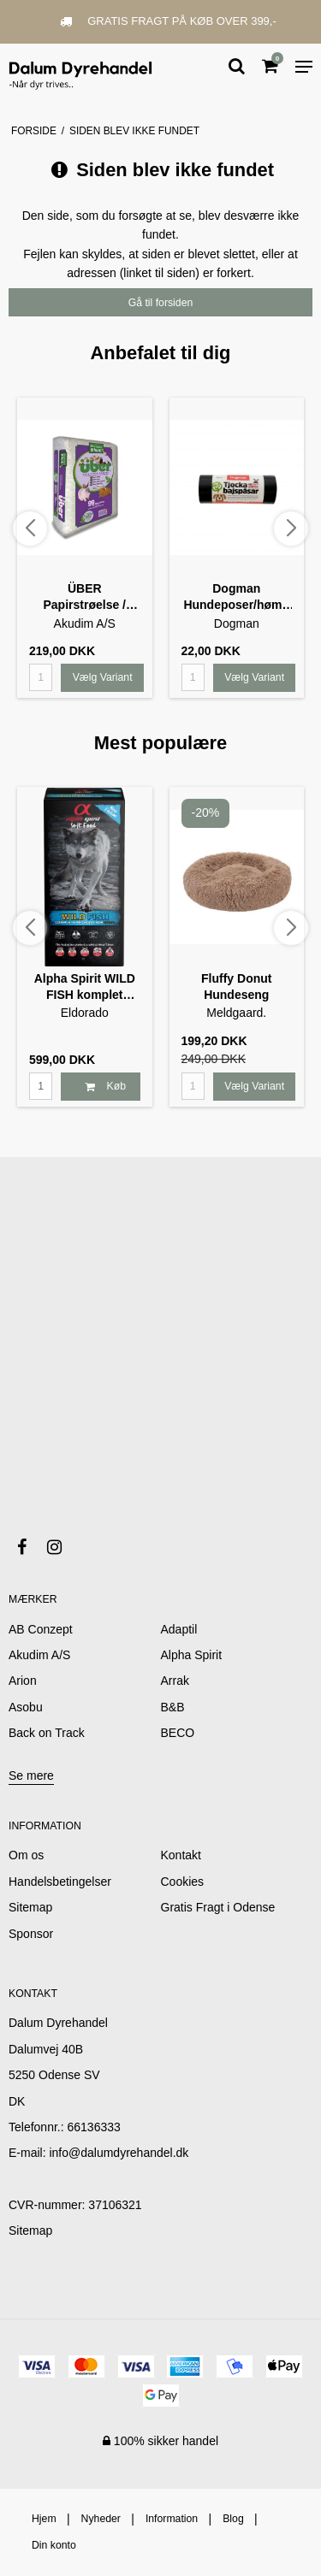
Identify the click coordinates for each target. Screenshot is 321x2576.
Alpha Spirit (192, 1655)
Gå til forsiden (160, 303)
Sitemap (30, 2230)
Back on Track (47, 1733)
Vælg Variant (103, 677)
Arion (23, 1680)
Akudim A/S (39, 1655)
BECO (178, 1733)
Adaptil (179, 1629)
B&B (173, 1707)
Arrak (175, 1680)
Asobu (26, 1707)
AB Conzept (41, 1629)
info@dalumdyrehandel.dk (118, 2152)
